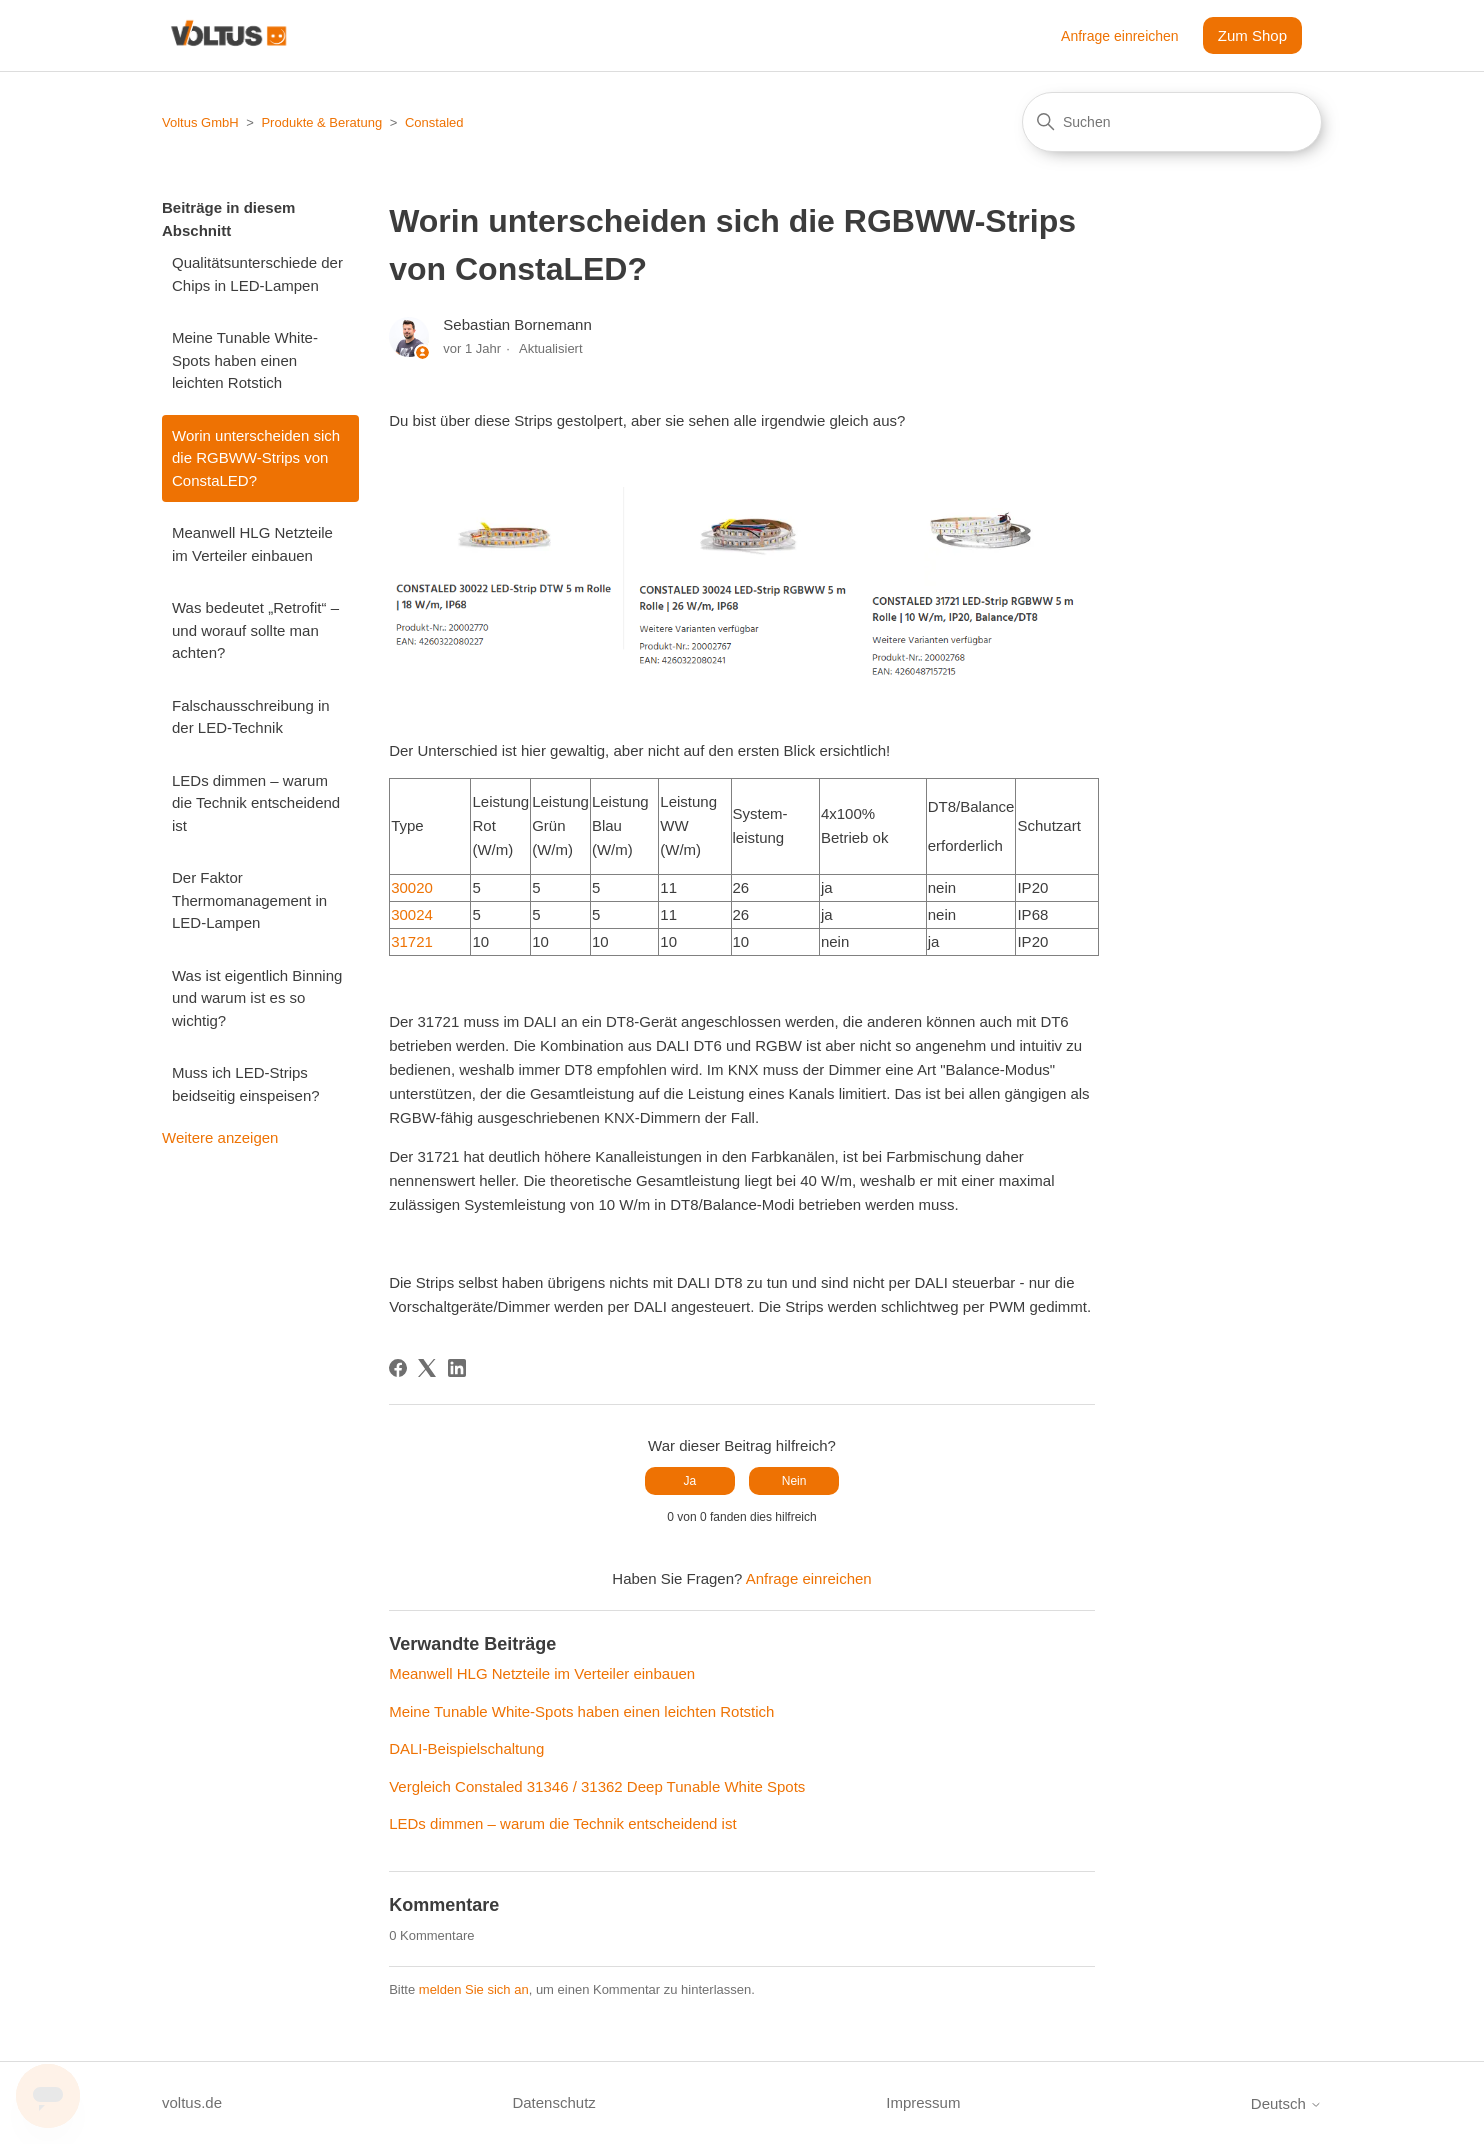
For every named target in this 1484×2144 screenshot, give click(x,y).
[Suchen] (1172, 122)
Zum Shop (1252, 35)
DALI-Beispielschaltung (466, 1748)
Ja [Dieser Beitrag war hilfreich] (690, 1481)
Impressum (923, 2102)
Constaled (434, 122)
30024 (412, 914)
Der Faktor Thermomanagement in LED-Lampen (249, 900)
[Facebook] (398, 1368)
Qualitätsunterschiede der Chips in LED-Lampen (257, 274)
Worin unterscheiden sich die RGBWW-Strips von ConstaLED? (256, 458)
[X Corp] (427, 1368)
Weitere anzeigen (220, 1137)
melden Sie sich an (474, 1989)
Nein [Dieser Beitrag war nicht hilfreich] (794, 1481)
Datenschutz (553, 2102)
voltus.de (192, 2102)
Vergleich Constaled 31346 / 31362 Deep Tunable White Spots (597, 1786)
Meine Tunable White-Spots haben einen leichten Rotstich (245, 360)
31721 (412, 941)
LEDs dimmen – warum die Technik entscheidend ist (256, 803)
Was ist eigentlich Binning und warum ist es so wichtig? (257, 998)
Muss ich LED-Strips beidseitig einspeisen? (246, 1084)
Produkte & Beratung (321, 122)
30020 (412, 887)
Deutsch (1286, 2103)
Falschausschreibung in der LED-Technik (251, 717)
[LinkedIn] (457, 1368)
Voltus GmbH (200, 122)
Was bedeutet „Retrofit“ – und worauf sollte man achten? (255, 630)
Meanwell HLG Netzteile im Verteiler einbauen (252, 544)
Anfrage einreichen (1120, 36)
